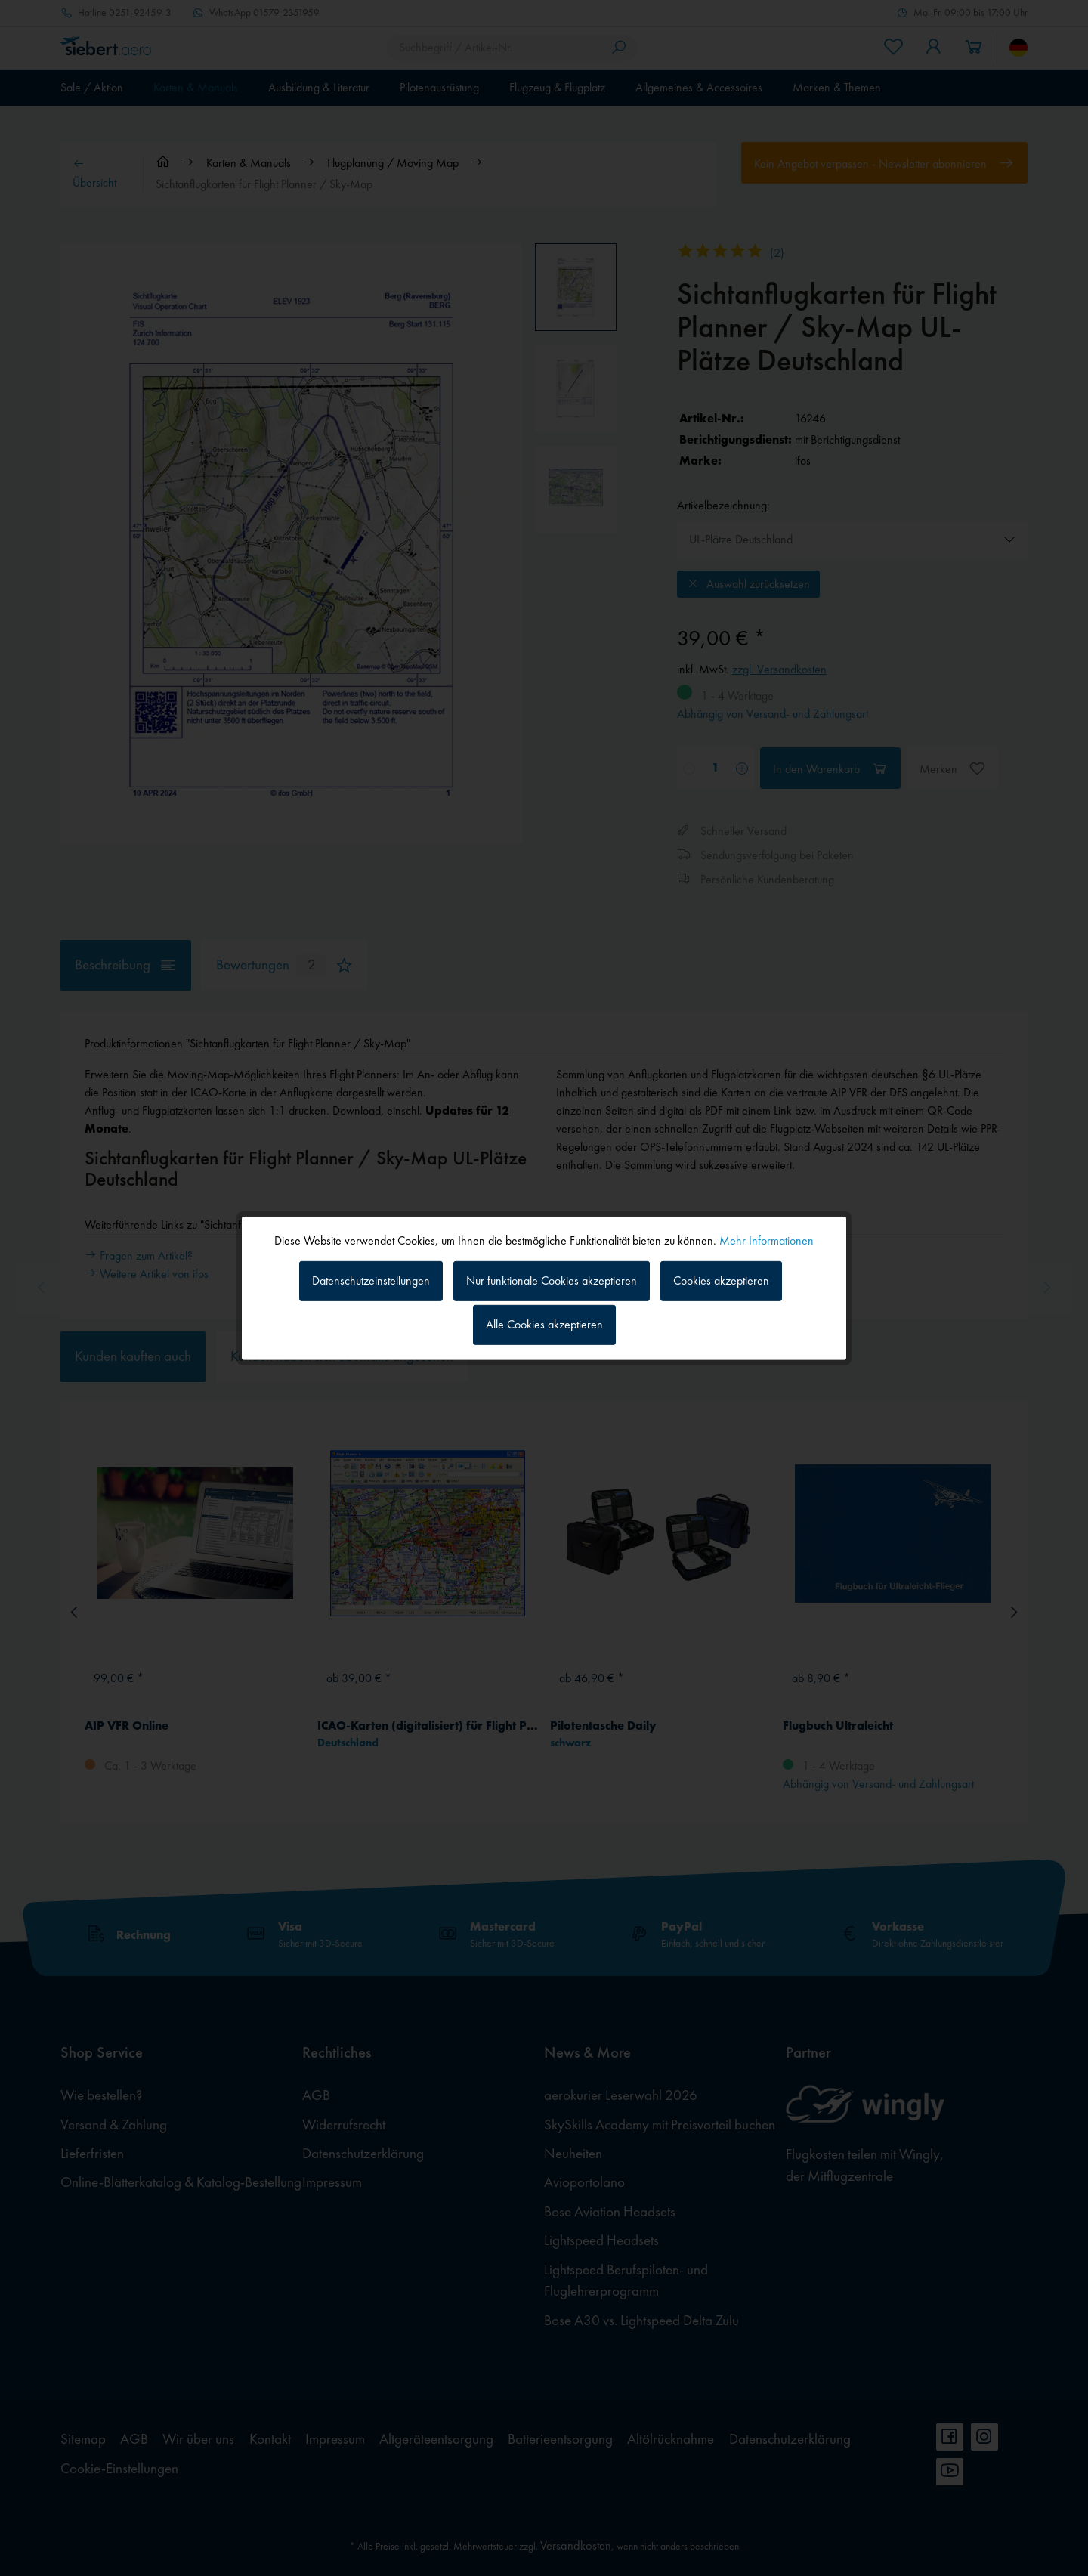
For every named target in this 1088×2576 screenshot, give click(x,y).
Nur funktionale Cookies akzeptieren (551, 1280)
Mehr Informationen (766, 1240)
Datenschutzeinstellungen (371, 1280)
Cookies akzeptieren (721, 1280)
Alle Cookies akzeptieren (544, 1324)
